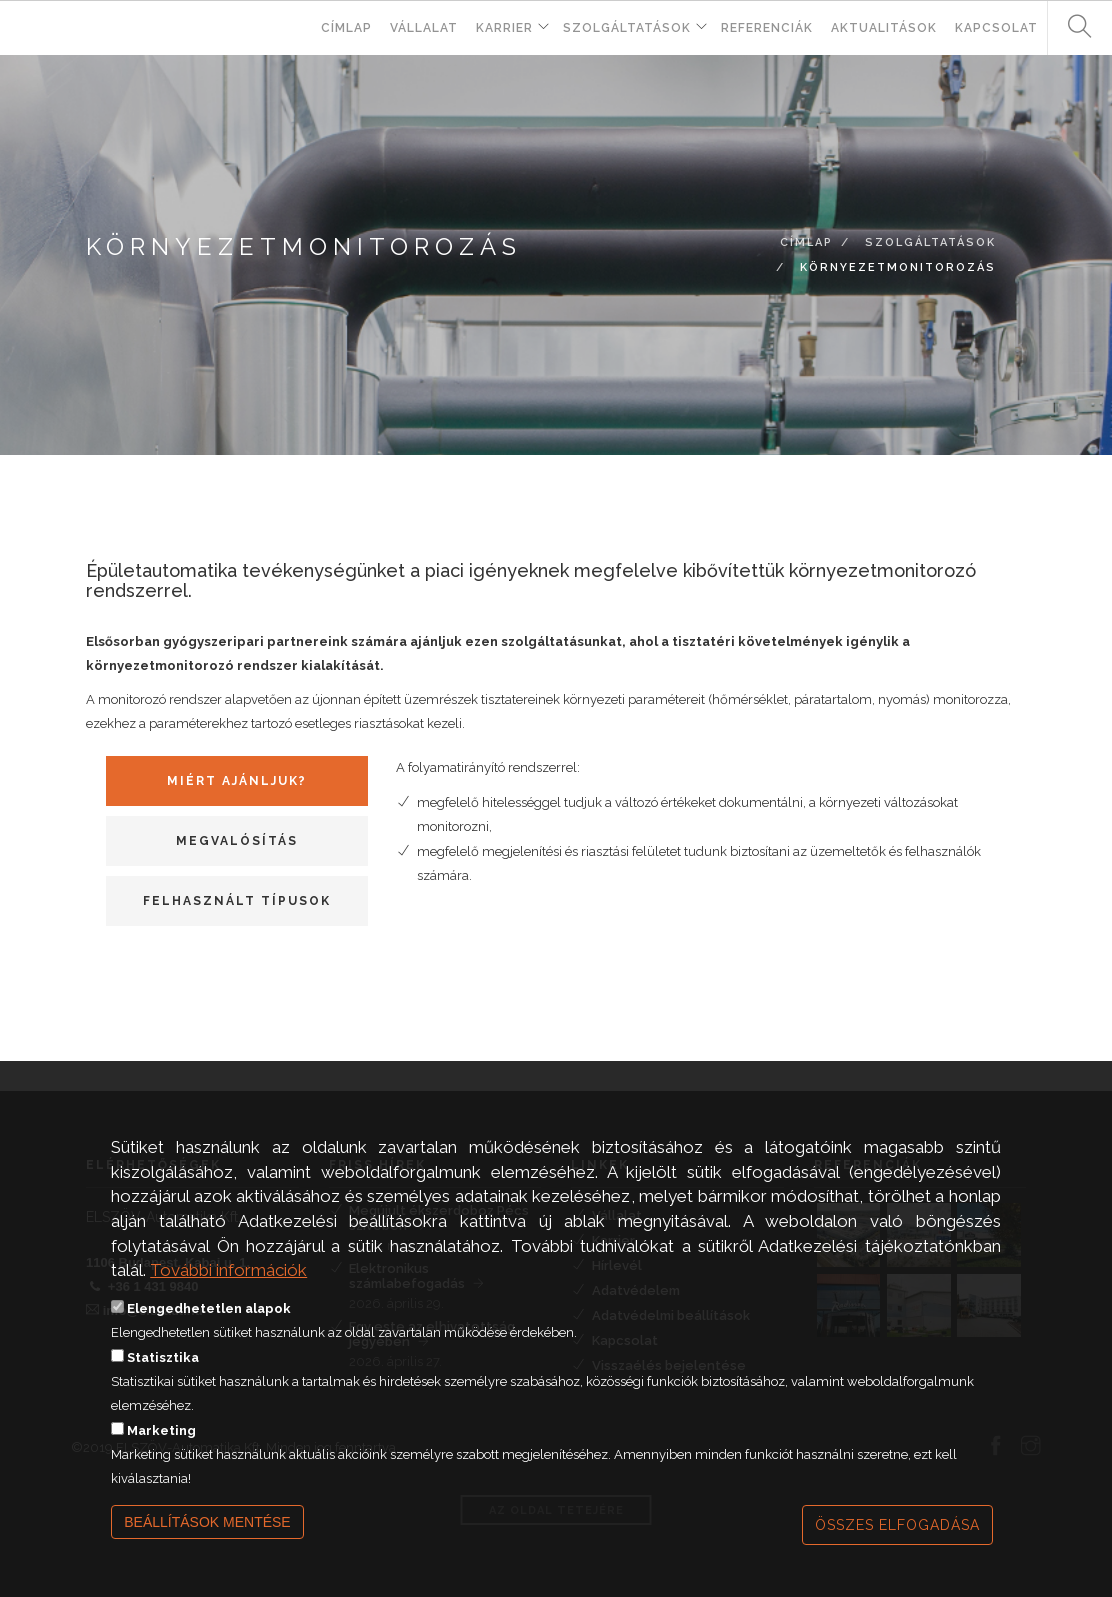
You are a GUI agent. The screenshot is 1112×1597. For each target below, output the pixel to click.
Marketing (161, 1458)
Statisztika (163, 1385)
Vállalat (424, 28)
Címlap (346, 28)
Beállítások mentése (207, 1550)
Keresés (1072, 27)
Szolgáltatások (627, 28)
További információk (228, 1299)
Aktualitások (884, 28)
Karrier (504, 28)
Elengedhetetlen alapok (209, 1336)
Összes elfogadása (897, 1553)
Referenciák (767, 28)
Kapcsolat (996, 28)
